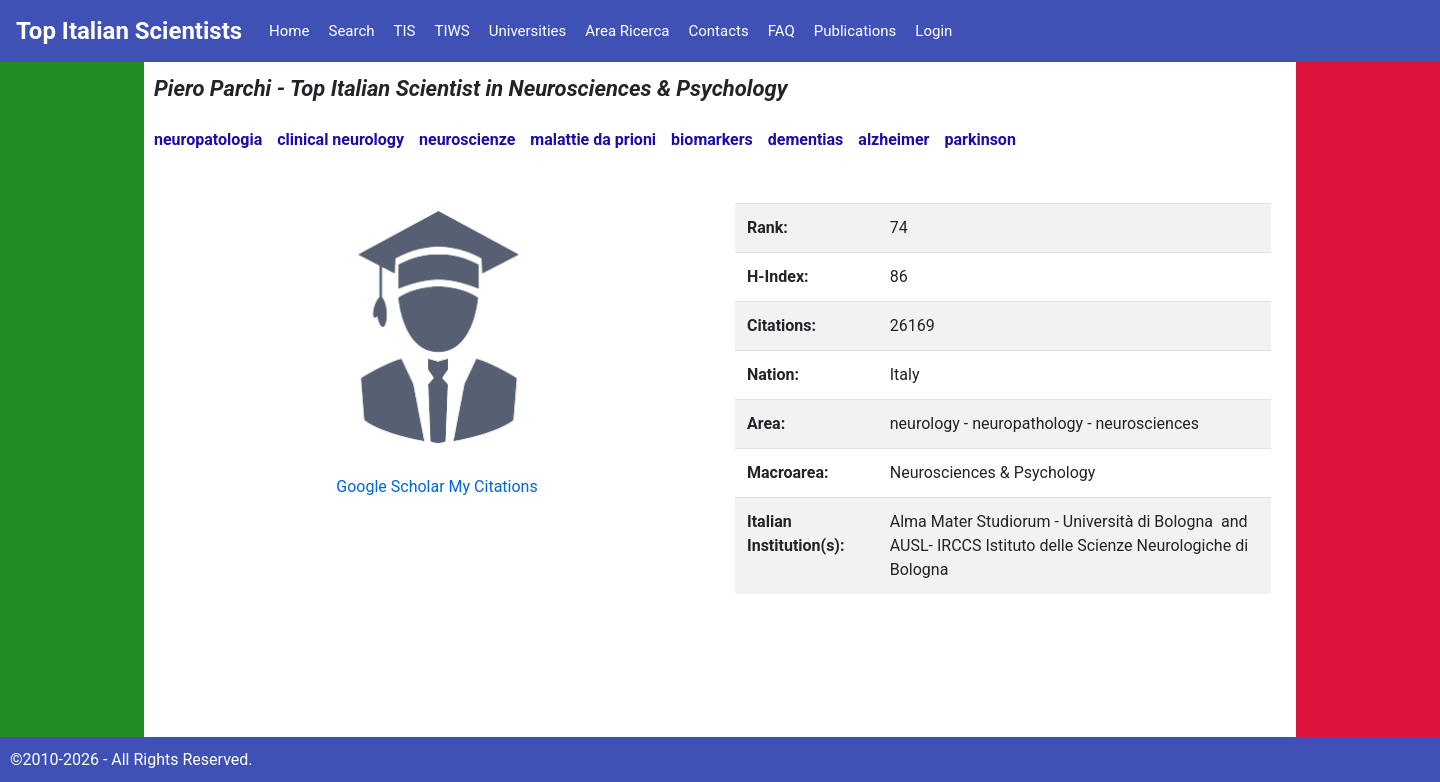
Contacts (718, 31)
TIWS (452, 31)
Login (933, 31)
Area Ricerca (627, 31)
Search (351, 31)
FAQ (781, 31)
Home (289, 31)
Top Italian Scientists (129, 31)
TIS (405, 31)
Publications (855, 31)
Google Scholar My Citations (436, 486)
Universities (528, 31)
